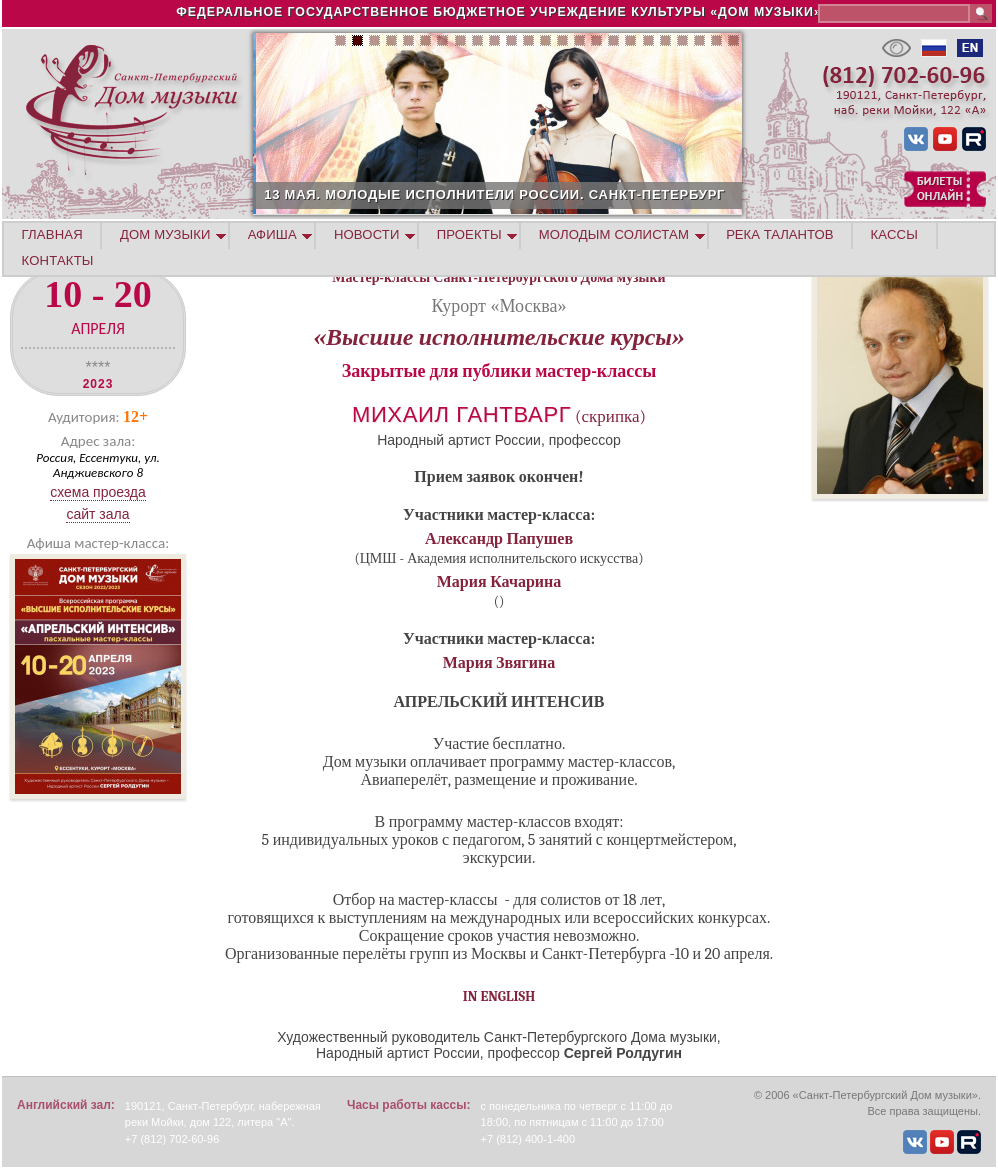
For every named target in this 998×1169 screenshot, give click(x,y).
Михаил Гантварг (461, 414)
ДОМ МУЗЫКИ (165, 234)
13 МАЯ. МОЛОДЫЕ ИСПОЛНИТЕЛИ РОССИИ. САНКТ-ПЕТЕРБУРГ (591, 194)
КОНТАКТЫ (58, 260)
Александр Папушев (499, 539)
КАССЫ (894, 234)
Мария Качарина (499, 582)
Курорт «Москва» (499, 306)
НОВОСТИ (367, 234)
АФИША (272, 234)
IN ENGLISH (499, 996)
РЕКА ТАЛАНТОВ (779, 234)
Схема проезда (98, 492)
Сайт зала (97, 514)
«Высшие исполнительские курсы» (499, 337)
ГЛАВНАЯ (52, 234)
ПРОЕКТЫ (469, 234)
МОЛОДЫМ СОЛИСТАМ (614, 234)
